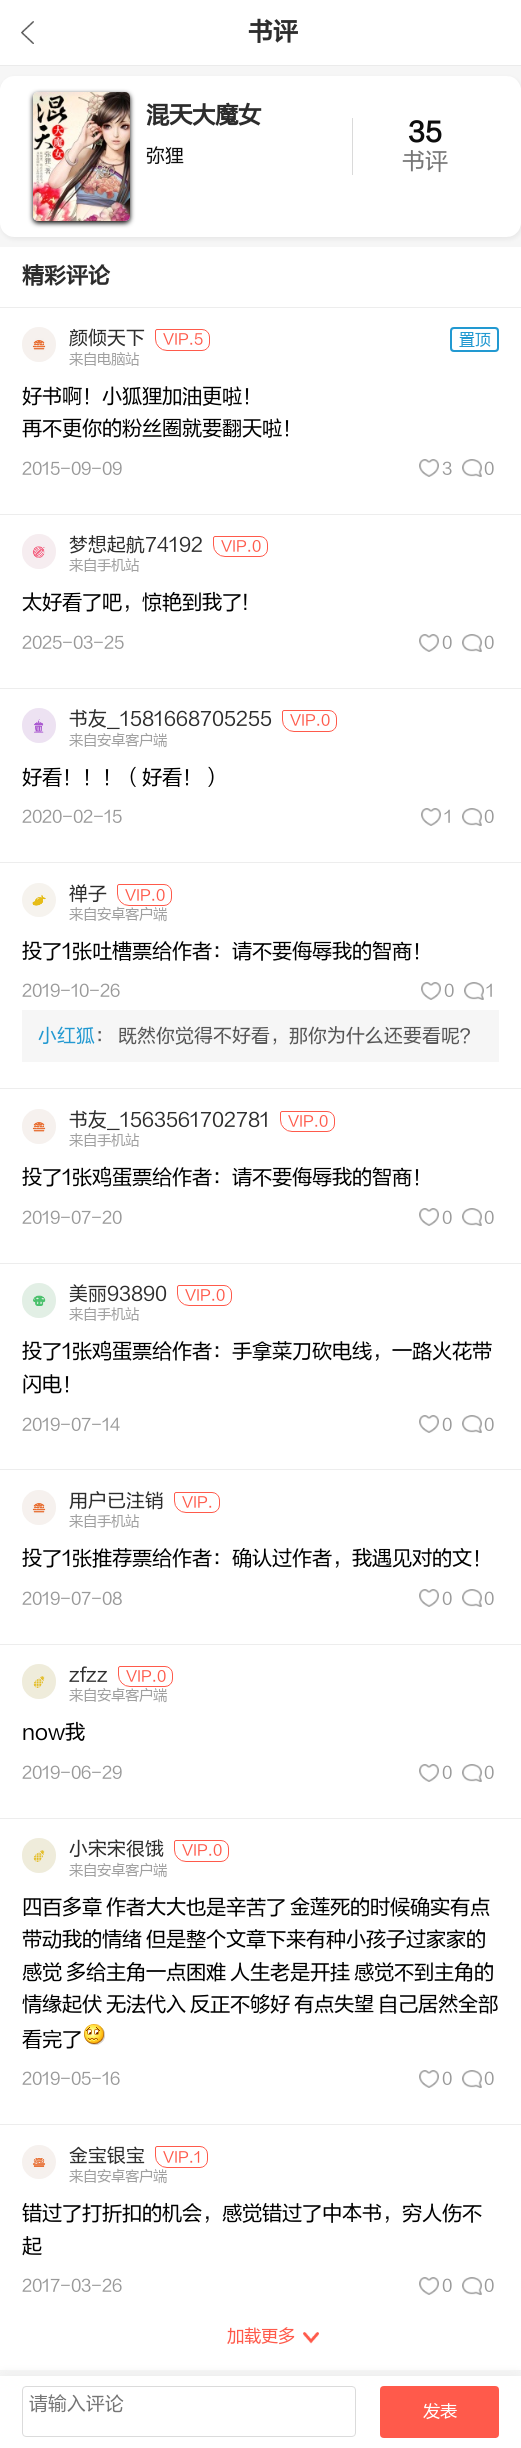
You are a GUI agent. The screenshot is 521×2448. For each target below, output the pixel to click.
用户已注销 (116, 1501)
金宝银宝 (107, 2156)
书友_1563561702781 (169, 1120)
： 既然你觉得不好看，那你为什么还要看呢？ (258, 1036)
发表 (440, 2412)
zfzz (88, 1675)
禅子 (88, 894)
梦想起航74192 (136, 545)
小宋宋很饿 (116, 1849)
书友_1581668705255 (170, 719)
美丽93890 (118, 1294)
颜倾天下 (107, 338)
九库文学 (27, 32)
